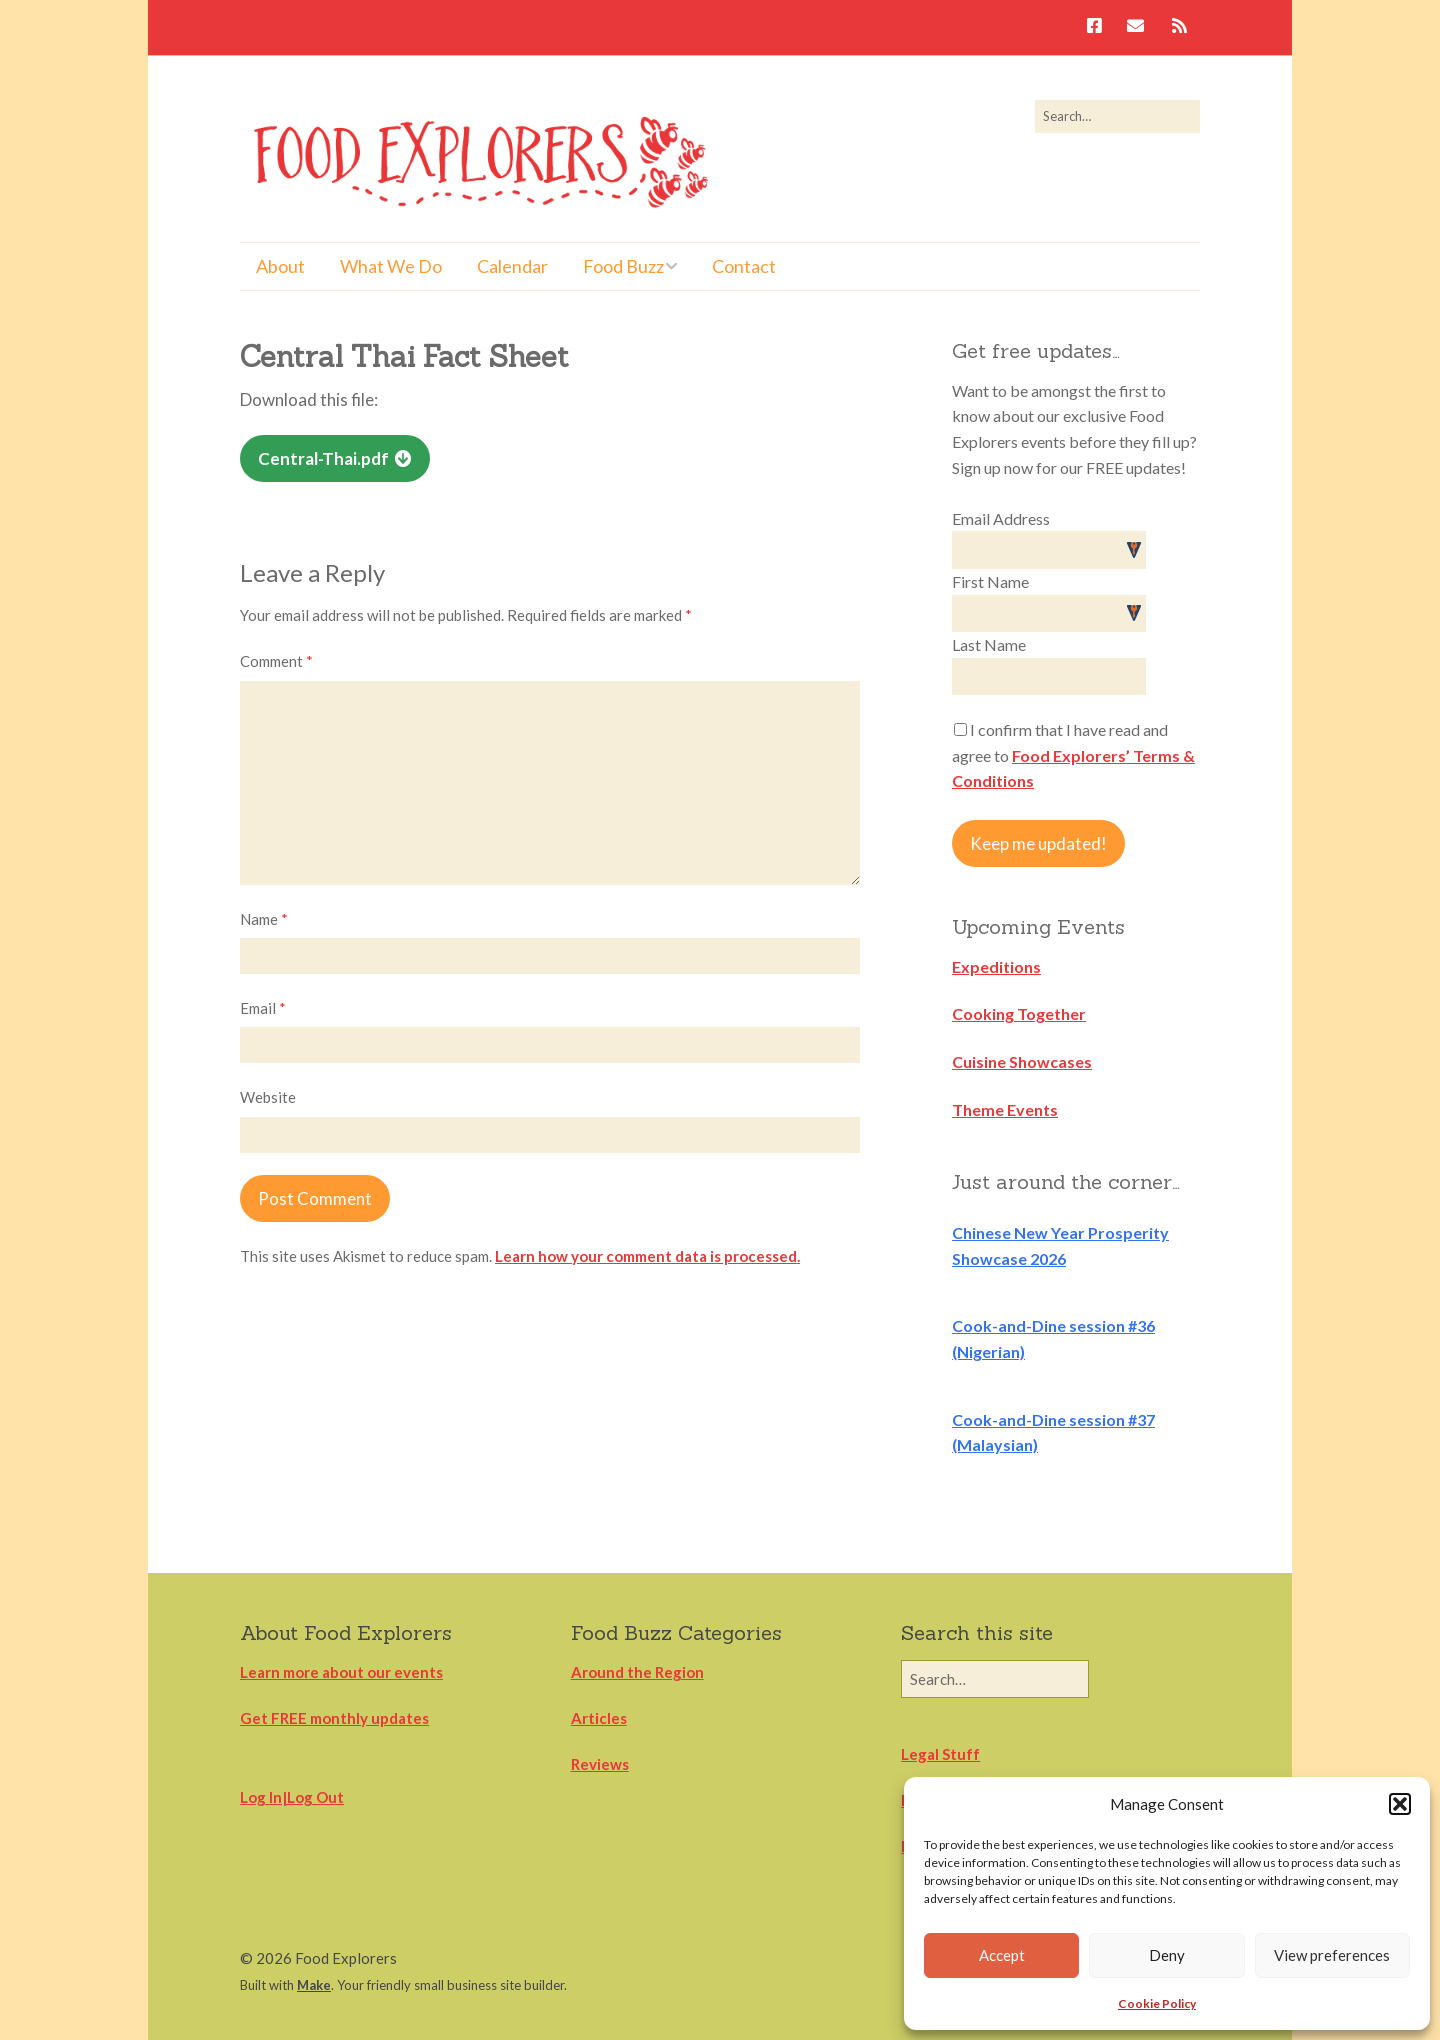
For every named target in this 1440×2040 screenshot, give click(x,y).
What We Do (391, 266)
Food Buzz (623, 266)
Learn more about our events (341, 1672)
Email (263, 1008)
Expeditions (996, 966)
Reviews (600, 1764)
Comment (276, 661)
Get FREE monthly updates (334, 1718)
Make (314, 1985)
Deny (1167, 1955)
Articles (599, 1718)
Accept (1002, 1955)
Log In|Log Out (292, 1797)
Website (268, 1097)
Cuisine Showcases (1022, 1061)
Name (264, 919)
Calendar (512, 266)
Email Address (1001, 518)
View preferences (1332, 1955)
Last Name (989, 644)
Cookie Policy (1157, 2003)
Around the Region (637, 1672)
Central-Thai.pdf (323, 458)
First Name (990, 581)
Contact (744, 266)
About (280, 266)
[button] (1400, 1804)
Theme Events (1005, 1109)
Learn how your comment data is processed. (647, 1256)
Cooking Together (1019, 1013)
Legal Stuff (940, 1754)
